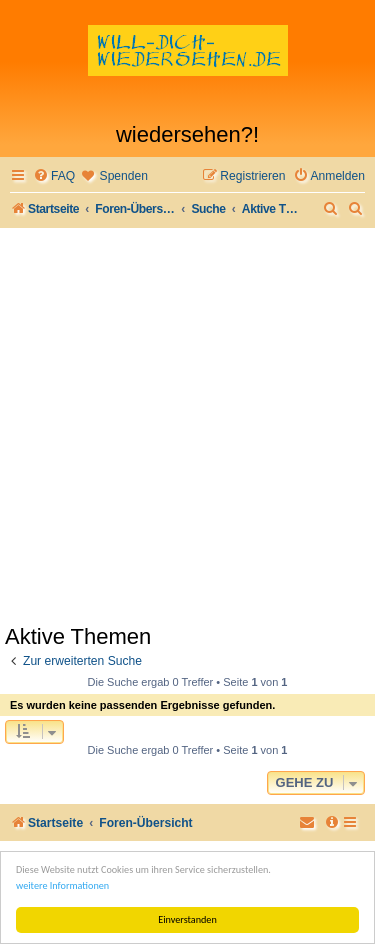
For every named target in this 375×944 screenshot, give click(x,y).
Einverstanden (187, 919)
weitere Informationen (62, 885)
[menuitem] (54, 176)
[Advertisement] (187, 425)
